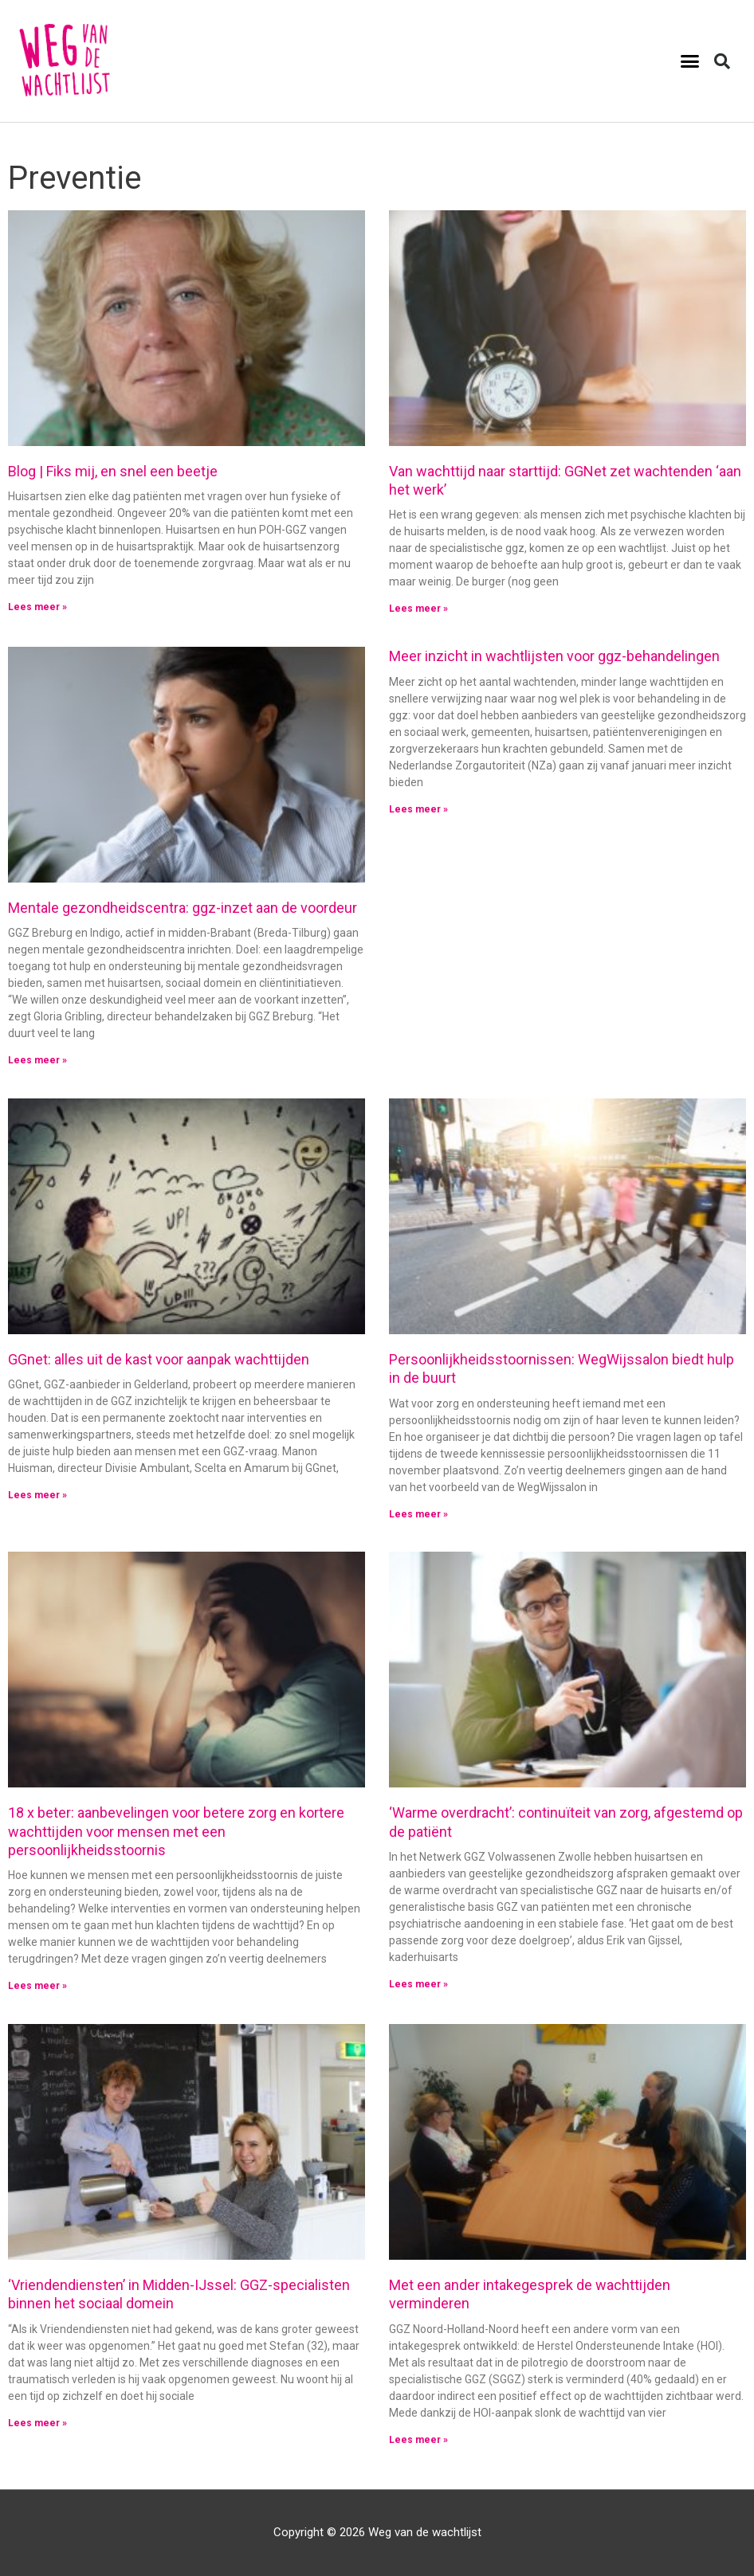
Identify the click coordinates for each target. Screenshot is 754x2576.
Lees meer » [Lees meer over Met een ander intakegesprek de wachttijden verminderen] (418, 2439)
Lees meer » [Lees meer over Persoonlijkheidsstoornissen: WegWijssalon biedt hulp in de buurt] (418, 1513)
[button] (690, 61)
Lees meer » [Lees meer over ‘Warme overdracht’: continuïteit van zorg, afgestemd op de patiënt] (418, 1984)
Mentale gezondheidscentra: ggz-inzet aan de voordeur (182, 907)
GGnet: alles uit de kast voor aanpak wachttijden (158, 1359)
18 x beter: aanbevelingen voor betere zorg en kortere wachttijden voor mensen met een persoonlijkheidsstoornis (176, 1831)
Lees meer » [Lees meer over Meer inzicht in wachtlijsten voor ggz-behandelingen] (418, 809)
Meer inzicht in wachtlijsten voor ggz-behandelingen (554, 656)
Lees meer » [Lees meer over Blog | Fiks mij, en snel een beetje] (37, 607)
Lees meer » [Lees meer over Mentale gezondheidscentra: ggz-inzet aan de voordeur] (37, 1060)
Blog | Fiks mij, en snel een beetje (113, 471)
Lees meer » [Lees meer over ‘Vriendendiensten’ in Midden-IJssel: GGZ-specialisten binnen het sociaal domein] (37, 2422)
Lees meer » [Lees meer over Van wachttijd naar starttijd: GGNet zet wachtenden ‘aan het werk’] (418, 608)
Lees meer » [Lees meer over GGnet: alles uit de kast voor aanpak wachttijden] (37, 1495)
